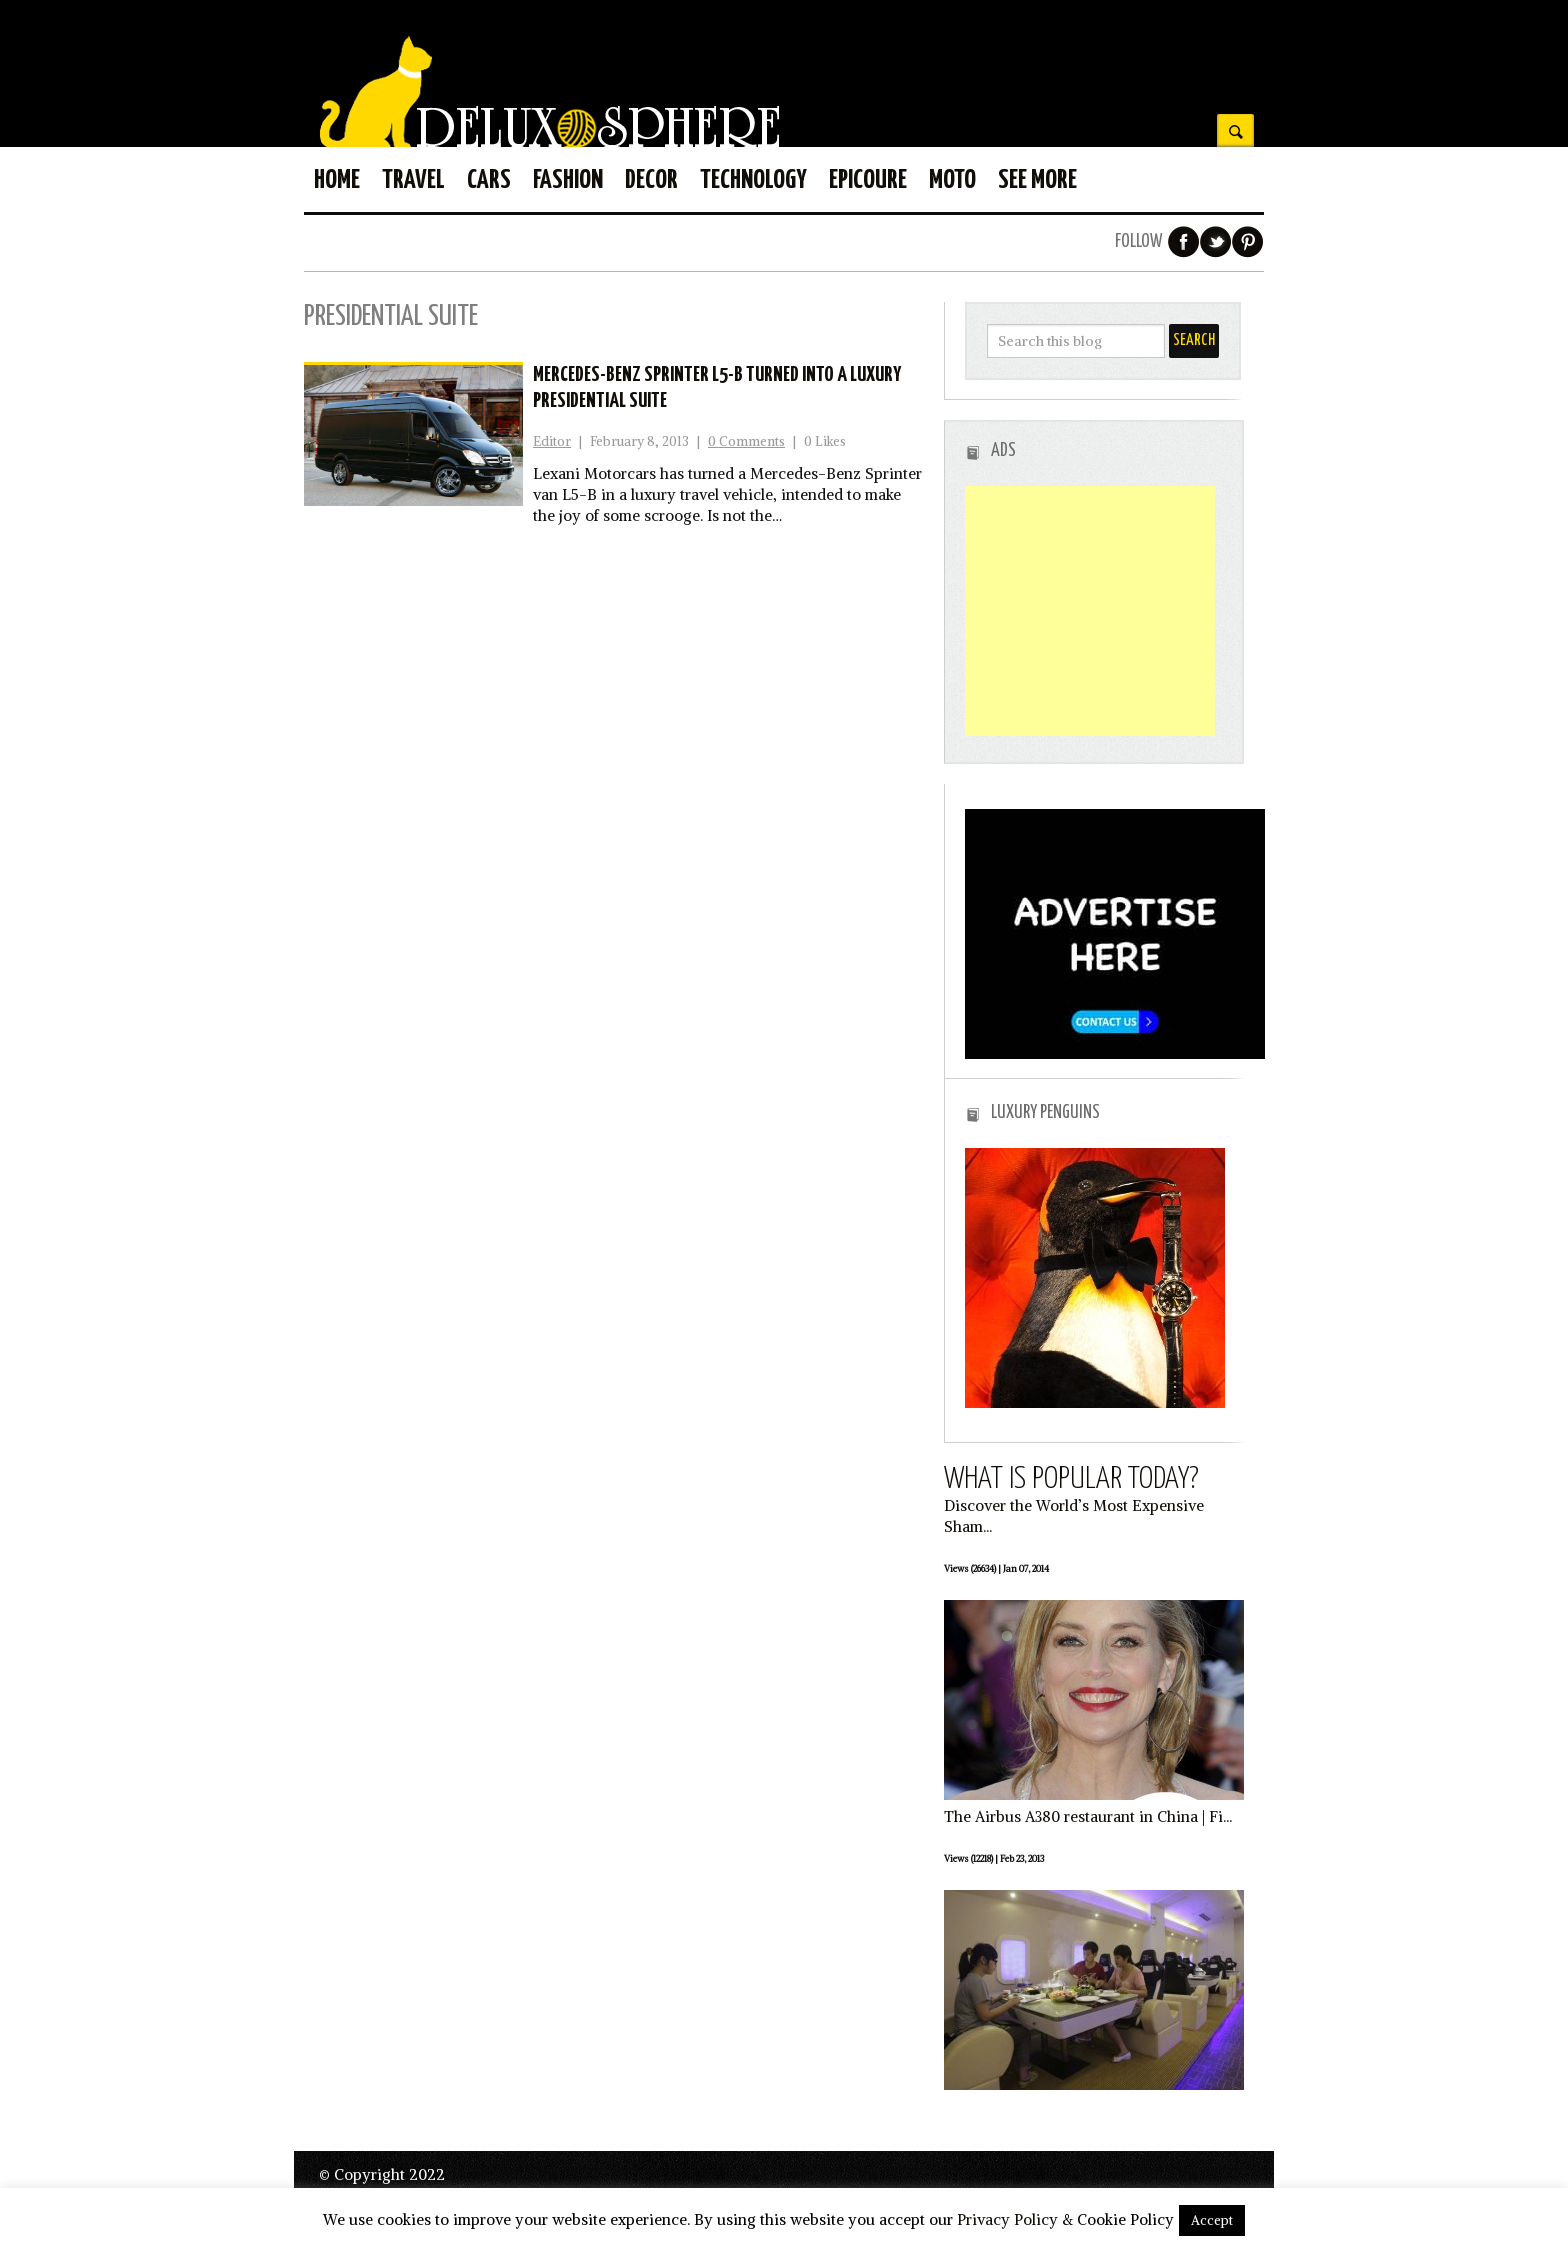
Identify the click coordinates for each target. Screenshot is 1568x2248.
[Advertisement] (1090, 611)
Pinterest (1248, 242)
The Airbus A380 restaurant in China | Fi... (1088, 1816)
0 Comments (746, 441)
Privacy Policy (1007, 2219)
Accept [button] (1212, 2220)
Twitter (1216, 242)
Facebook (1184, 242)
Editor (552, 441)
